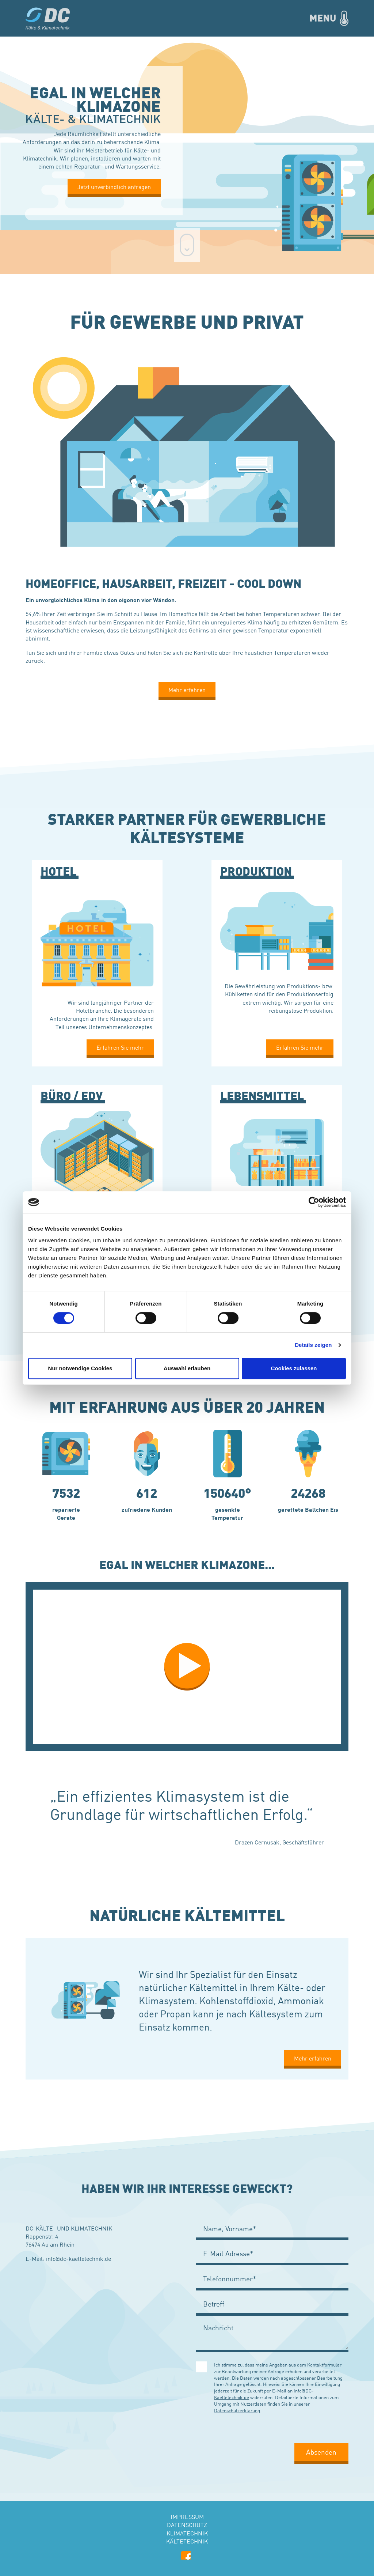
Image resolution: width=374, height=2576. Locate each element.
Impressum (187, 2516)
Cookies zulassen (294, 1368)
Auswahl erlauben (187, 1368)
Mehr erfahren (187, 689)
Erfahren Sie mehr (120, 1047)
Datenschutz (187, 2524)
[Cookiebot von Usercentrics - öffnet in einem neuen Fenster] (314, 1202)
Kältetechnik (187, 2541)
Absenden (321, 2451)
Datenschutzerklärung (237, 2410)
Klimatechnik (187, 2532)
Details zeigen (313, 1345)
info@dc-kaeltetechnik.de (78, 2258)
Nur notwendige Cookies (80, 1368)
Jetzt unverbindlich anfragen (114, 186)
